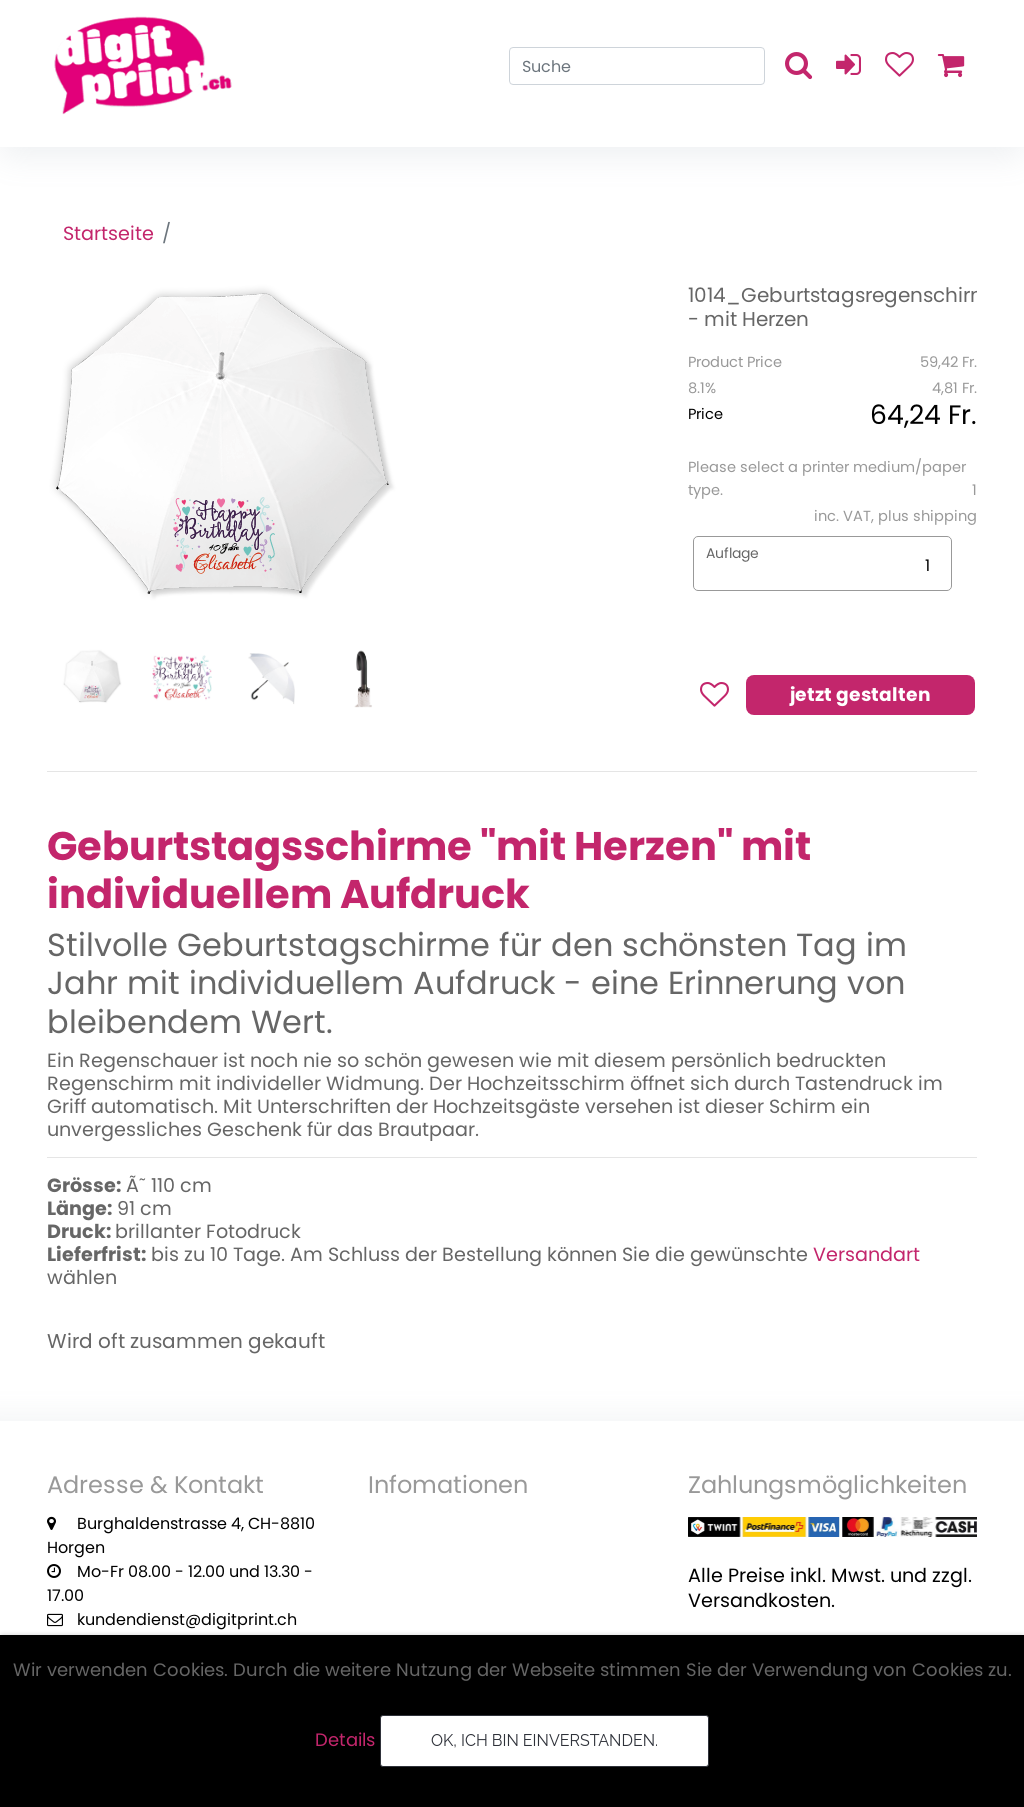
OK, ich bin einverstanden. (544, 1740)
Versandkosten (759, 1600)
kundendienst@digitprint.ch (187, 1619)
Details (345, 1739)
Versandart (866, 1254)
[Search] (637, 66)
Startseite (108, 233)
